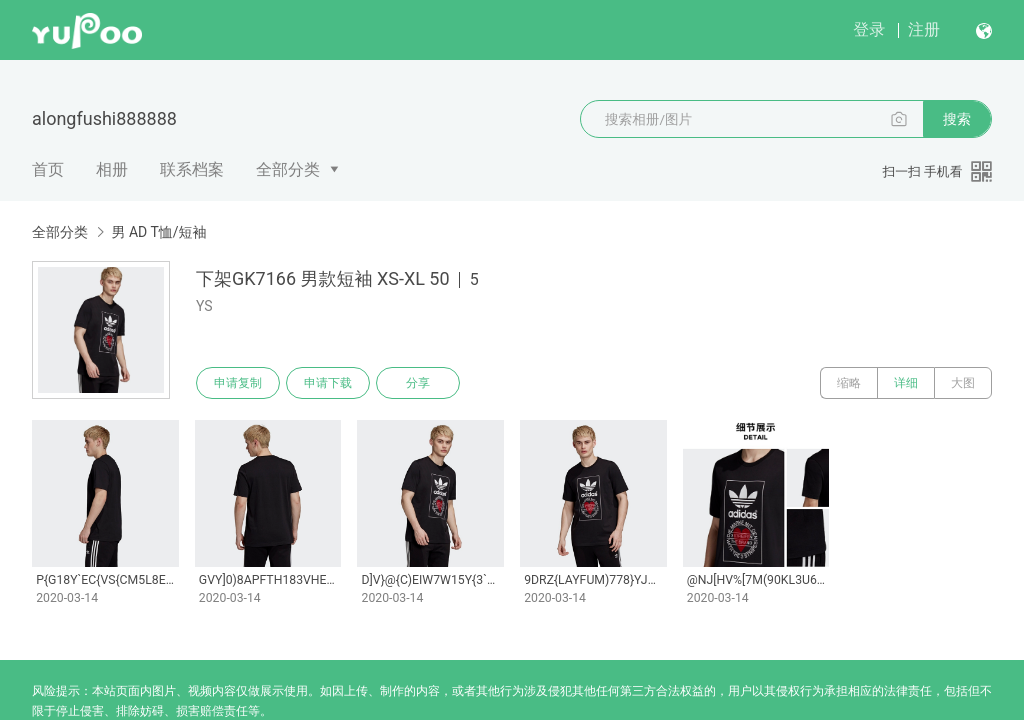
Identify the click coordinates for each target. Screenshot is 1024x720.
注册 (924, 29)
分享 (418, 383)
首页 (48, 169)
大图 (963, 383)
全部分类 (288, 169)
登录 (869, 29)
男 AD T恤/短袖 (158, 232)
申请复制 (238, 383)
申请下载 (328, 383)
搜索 (957, 119)
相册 (112, 169)
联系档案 (192, 169)
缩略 (849, 383)
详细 (906, 383)
